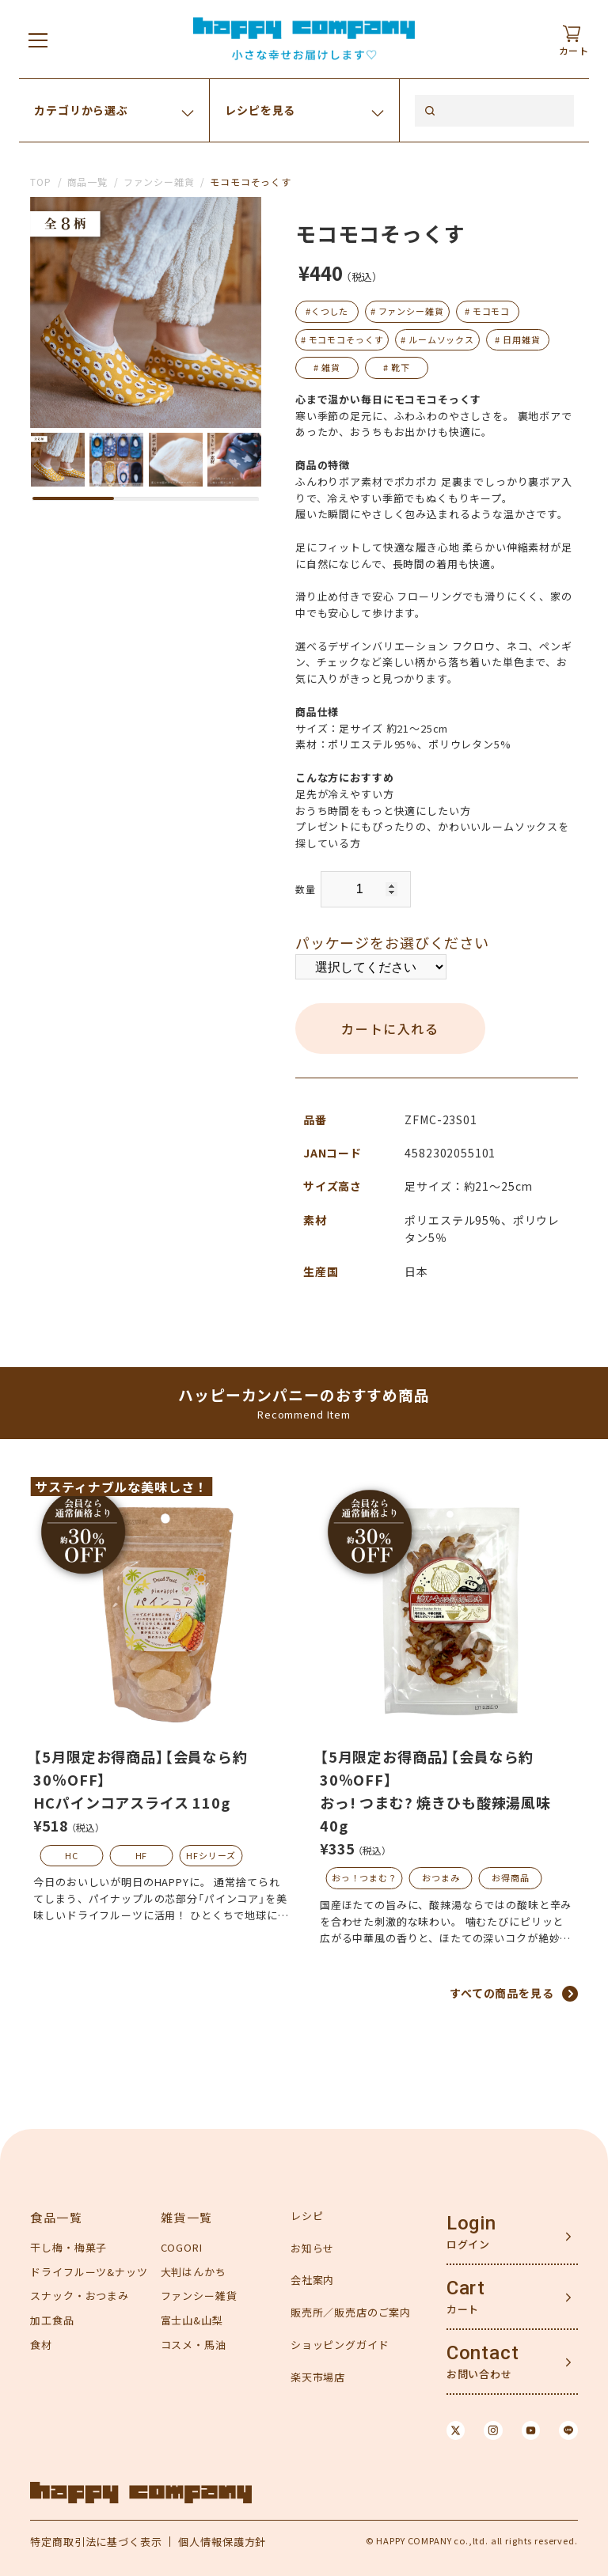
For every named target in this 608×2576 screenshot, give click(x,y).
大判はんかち (193, 2271)
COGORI (182, 2247)
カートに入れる (390, 1028)
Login (471, 2223)
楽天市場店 (318, 2377)
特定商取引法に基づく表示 (96, 2541)
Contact (482, 2353)
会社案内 (312, 2279)
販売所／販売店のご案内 (351, 2312)
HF (141, 1855)
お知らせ (312, 2248)
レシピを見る (260, 110)
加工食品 (52, 2320)
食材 (41, 2344)
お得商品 (510, 1877)
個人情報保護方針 (222, 2541)
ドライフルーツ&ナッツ (88, 2271)
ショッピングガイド (340, 2344)
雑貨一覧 (187, 2217)
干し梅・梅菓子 (68, 2247)
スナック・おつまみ (79, 2295)
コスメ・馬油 (193, 2344)
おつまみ (440, 1877)
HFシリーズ (210, 1855)
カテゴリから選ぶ (81, 110)
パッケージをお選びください (392, 942)
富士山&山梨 (192, 2320)
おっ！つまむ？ (364, 1877)
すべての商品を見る (502, 1993)
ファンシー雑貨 (159, 181)
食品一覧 (56, 2217)
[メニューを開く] (38, 40)
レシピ (307, 2215)
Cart (465, 2288)
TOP (40, 181)
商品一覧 (87, 181)
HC (71, 1855)
